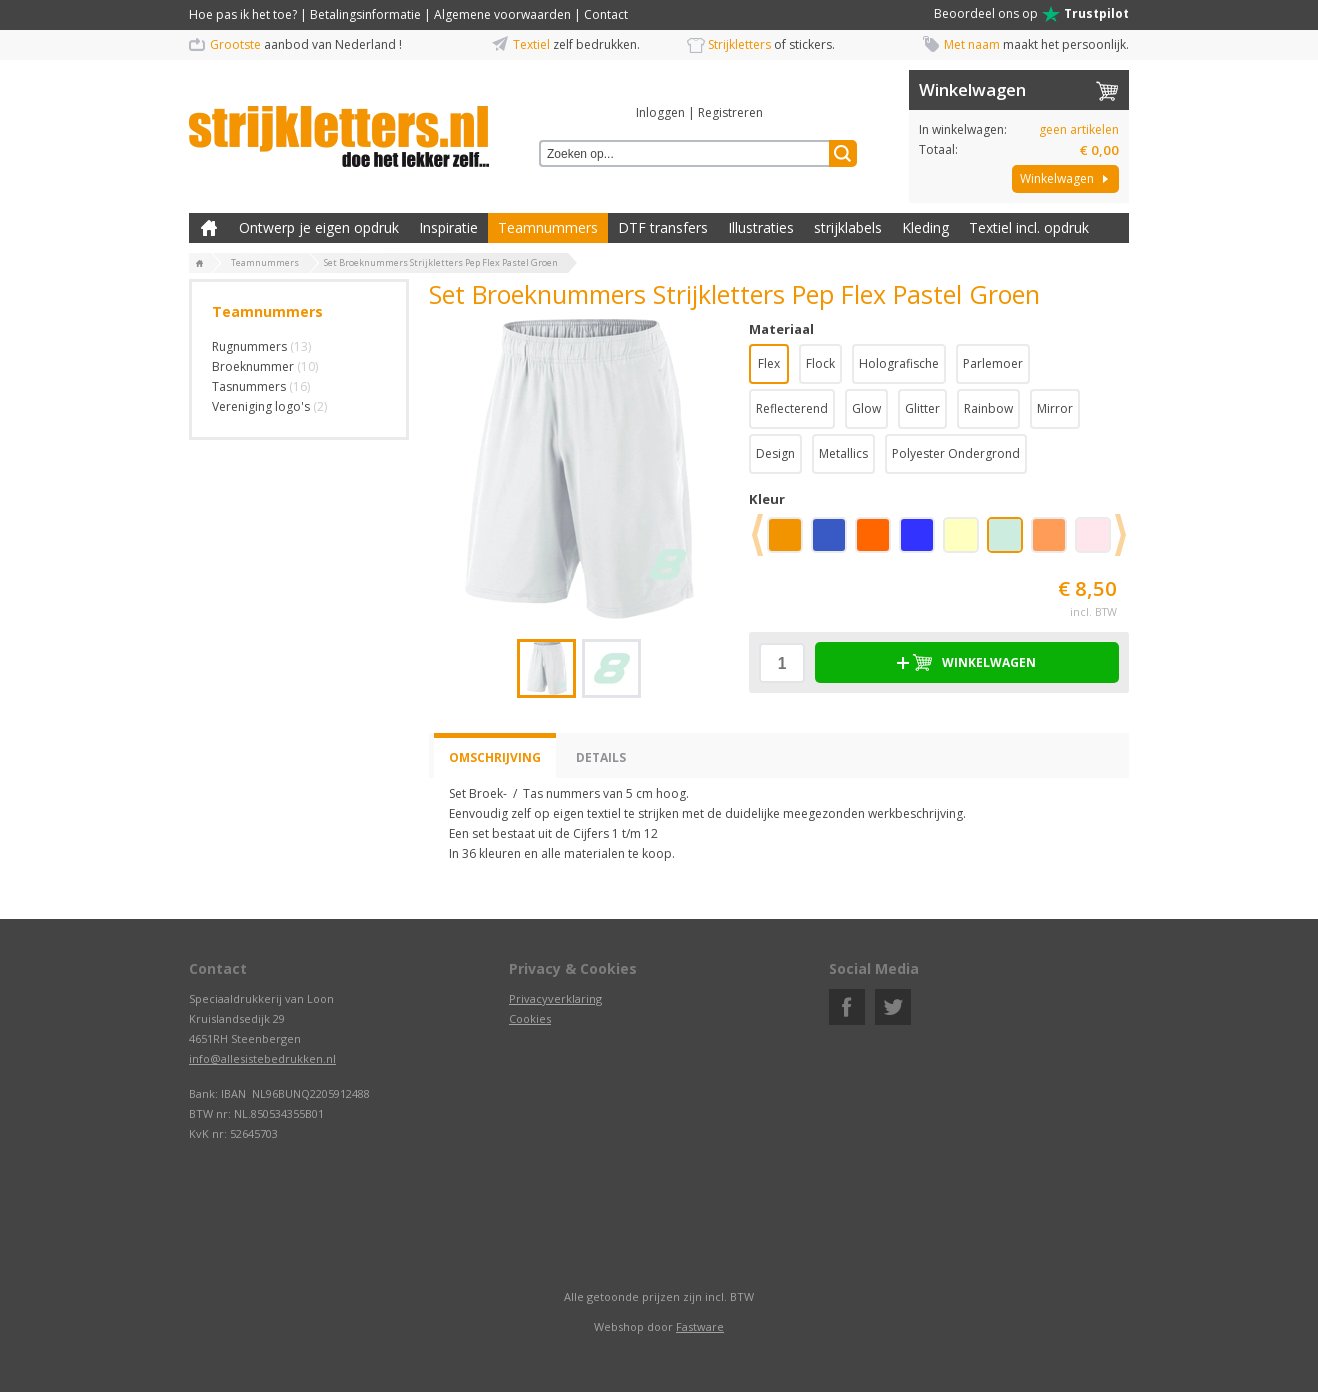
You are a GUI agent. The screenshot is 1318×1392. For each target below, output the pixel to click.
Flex (769, 363)
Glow (866, 408)
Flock (820, 363)
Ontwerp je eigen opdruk (319, 227)
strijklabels (848, 227)
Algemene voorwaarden (502, 14)
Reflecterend (792, 408)
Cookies (530, 1018)
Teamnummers (548, 227)
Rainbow (988, 408)
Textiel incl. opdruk (1029, 227)
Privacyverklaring (555, 998)
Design (775, 453)
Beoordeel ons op (1031, 14)
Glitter (922, 408)
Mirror (1055, 408)
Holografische (899, 363)
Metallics (843, 453)
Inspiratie (448, 227)
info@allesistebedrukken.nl (262, 1058)
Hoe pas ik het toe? (243, 14)
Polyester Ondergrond (956, 453)
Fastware (700, 1326)
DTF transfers (663, 227)
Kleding (925, 227)
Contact (606, 14)
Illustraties (761, 227)
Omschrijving (495, 757)
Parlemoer (993, 363)
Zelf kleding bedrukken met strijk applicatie (209, 228)
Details (601, 757)
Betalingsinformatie (365, 14)
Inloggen (660, 112)
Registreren (730, 112)
